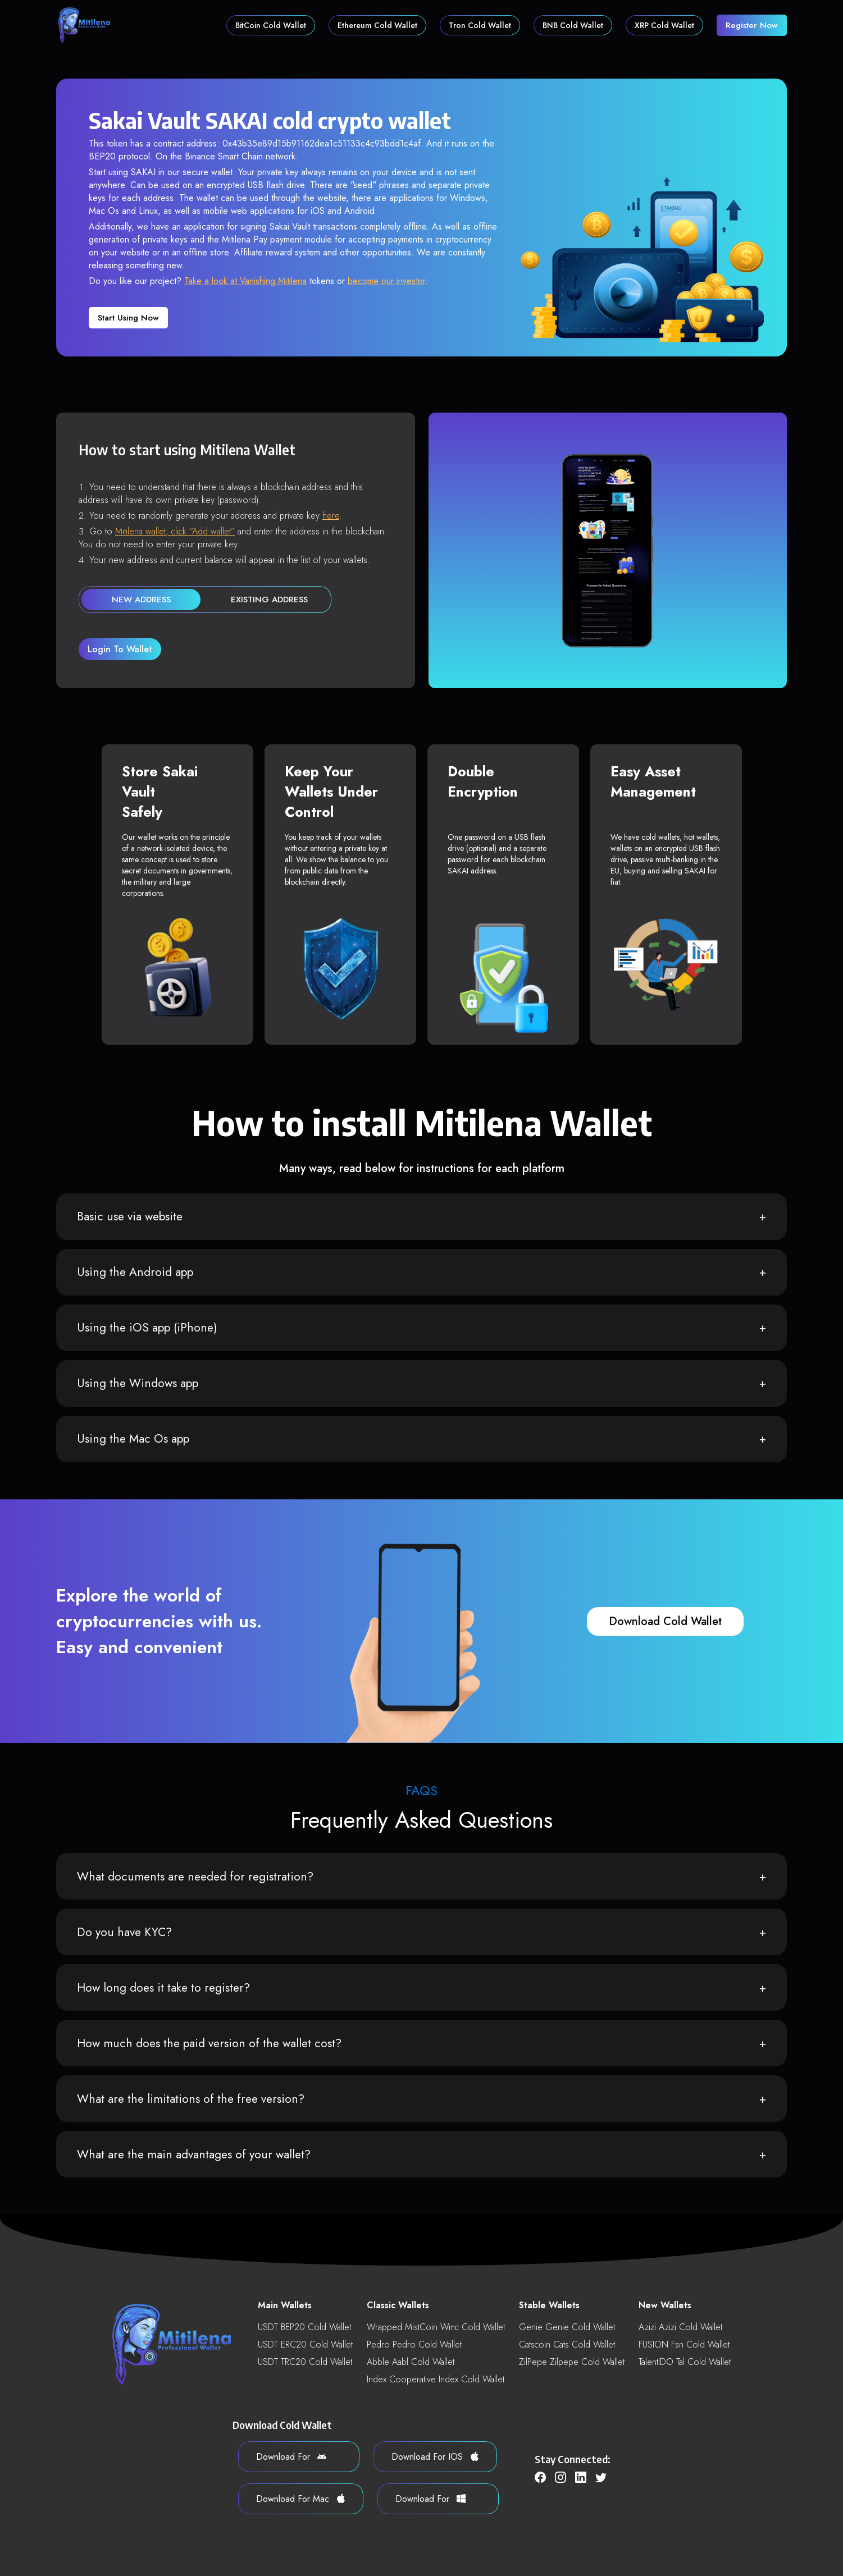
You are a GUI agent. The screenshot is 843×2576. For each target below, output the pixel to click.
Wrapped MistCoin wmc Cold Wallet (436, 2327)
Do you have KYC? (124, 1932)
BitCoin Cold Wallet (270, 25)
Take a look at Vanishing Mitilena (245, 280)
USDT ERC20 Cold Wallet (305, 2344)
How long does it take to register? (163, 1987)
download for (291, 2456)
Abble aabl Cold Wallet (410, 2361)
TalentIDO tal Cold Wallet (685, 2361)
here (330, 515)
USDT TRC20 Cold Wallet (305, 2361)
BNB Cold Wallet (573, 25)
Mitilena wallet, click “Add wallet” (175, 531)
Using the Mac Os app (133, 1438)
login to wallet (120, 649)
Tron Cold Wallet (480, 25)
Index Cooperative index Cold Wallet (435, 2379)
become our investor (386, 280)
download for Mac (300, 2498)
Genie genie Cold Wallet (567, 2327)
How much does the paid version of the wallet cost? (209, 2043)
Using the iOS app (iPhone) (147, 1327)
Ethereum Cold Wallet (377, 25)
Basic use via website (130, 1216)
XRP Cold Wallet (664, 25)
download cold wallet (665, 1621)
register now (752, 25)
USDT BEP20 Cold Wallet (304, 2327)
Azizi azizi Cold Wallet (680, 2327)
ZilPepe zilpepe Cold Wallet (572, 2361)
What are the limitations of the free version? (190, 2098)
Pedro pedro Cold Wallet (414, 2344)
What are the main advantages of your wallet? (194, 2154)
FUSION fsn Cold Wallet (684, 2344)
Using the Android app (135, 1272)
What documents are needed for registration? (195, 1876)
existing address (269, 599)
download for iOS (435, 2456)
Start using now (128, 318)
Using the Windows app (137, 1383)
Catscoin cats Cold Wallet (567, 2344)
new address (141, 599)
